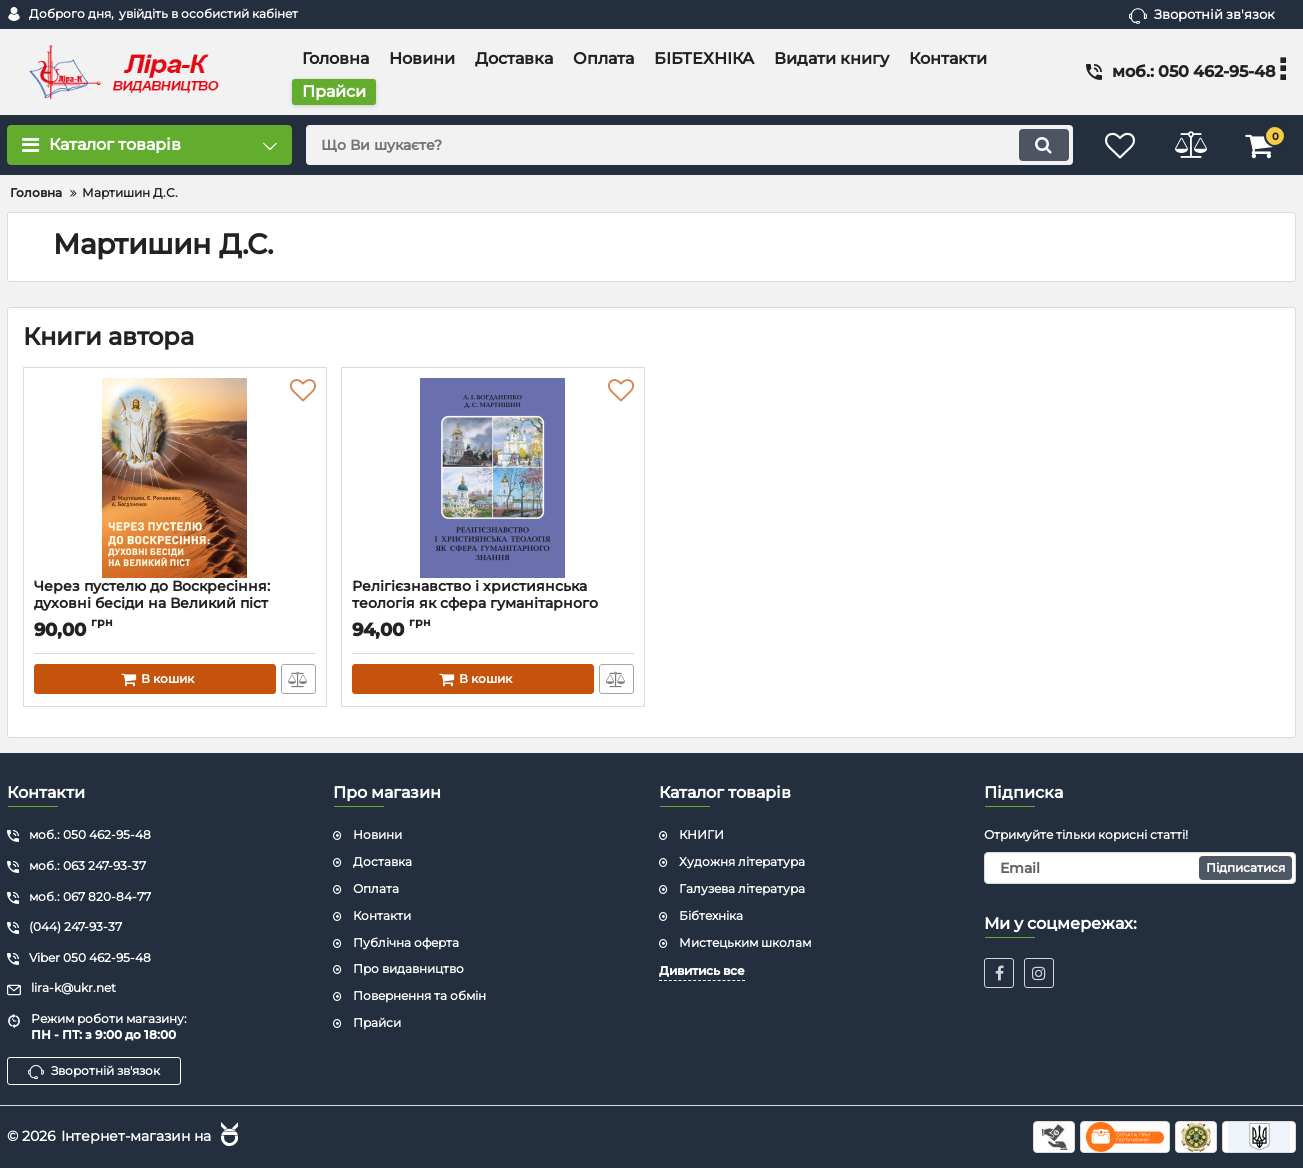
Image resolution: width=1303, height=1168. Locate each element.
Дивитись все (702, 970)
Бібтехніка (711, 915)
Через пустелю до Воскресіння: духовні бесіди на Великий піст (175, 604)
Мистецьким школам (745, 942)
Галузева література (742, 888)
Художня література (742, 861)
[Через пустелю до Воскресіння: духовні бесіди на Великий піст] (175, 478)
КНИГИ (701, 834)
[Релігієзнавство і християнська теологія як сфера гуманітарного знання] (493, 478)
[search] (689, 145)
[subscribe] (1140, 868)
